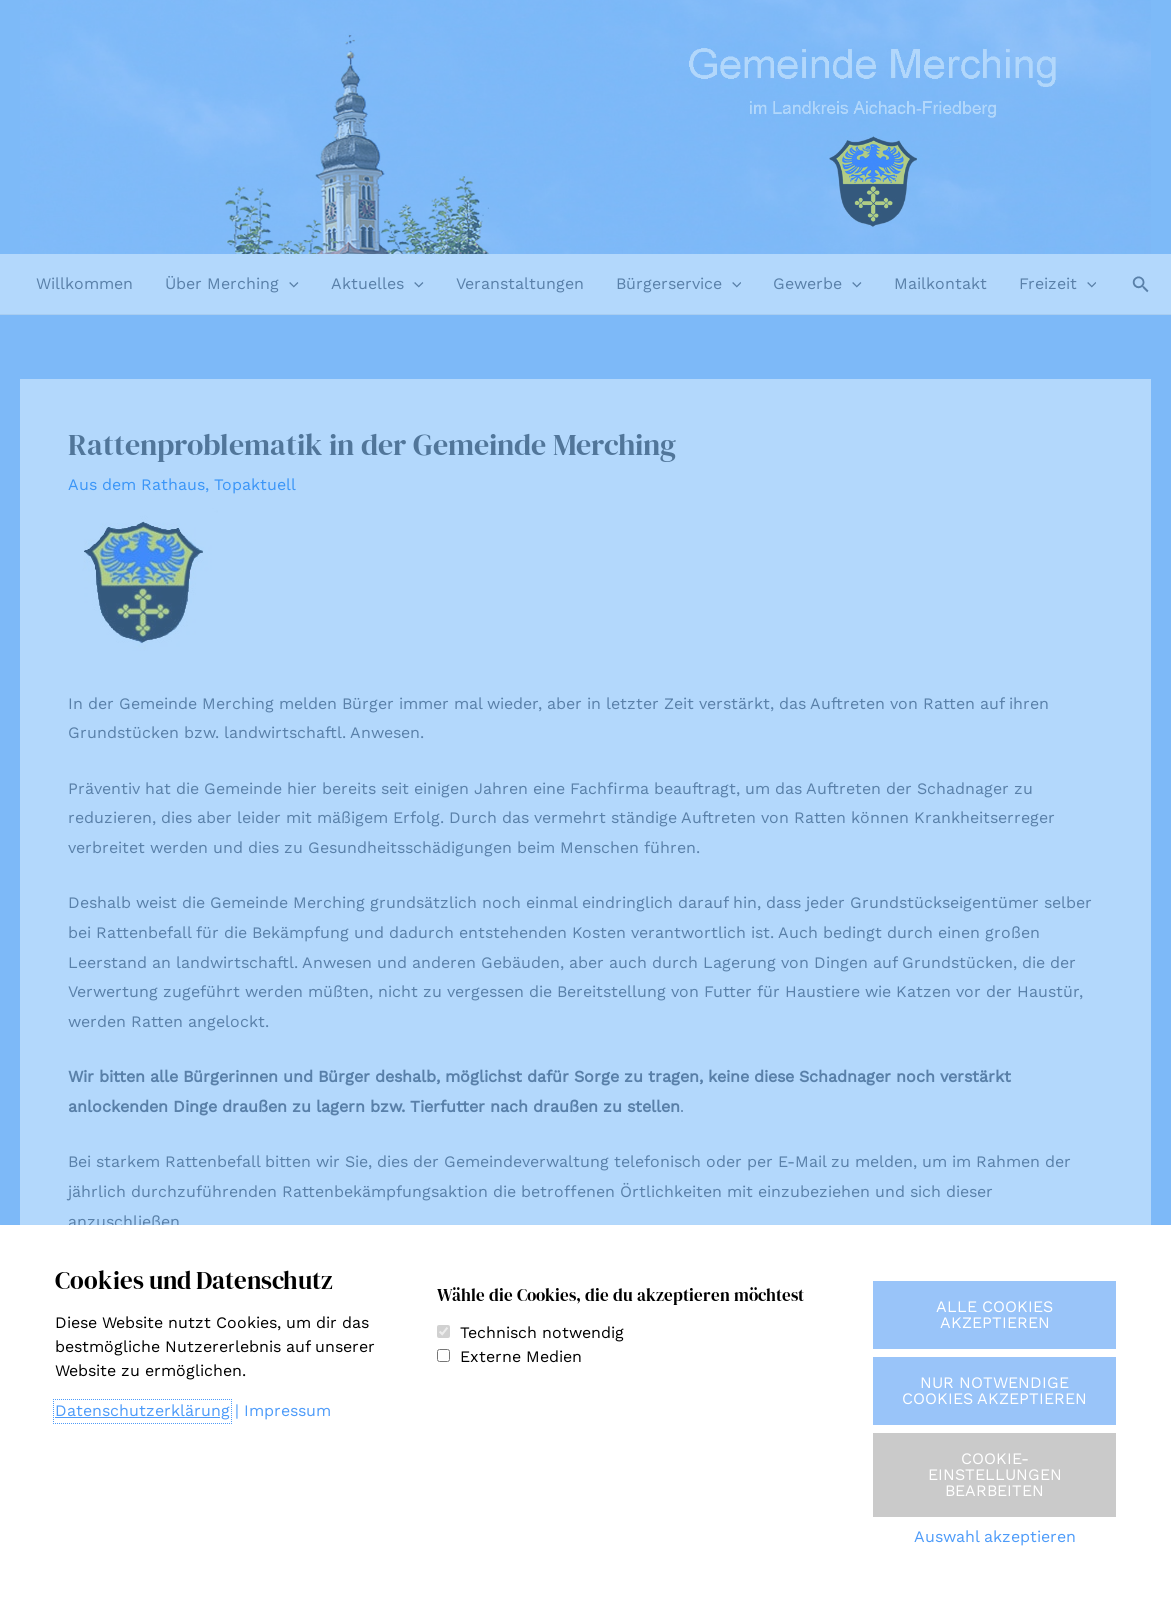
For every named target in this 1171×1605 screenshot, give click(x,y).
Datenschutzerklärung (142, 1410)
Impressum (287, 1410)
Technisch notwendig (542, 1332)
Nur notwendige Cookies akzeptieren (994, 1390)
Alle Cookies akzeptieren (994, 1314)
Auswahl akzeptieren (995, 1536)
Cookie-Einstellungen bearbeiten (995, 1474)
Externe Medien (521, 1356)
